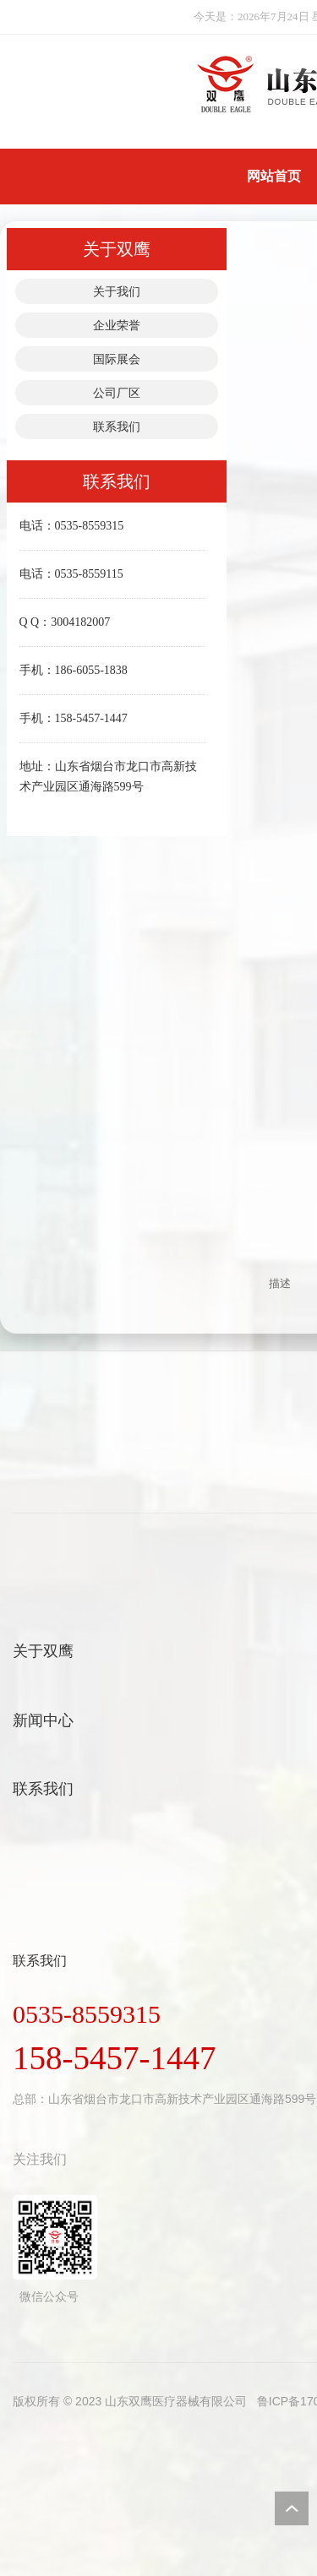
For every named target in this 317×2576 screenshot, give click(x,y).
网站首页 (274, 176)
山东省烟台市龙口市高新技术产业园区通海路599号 (182, 2099)
